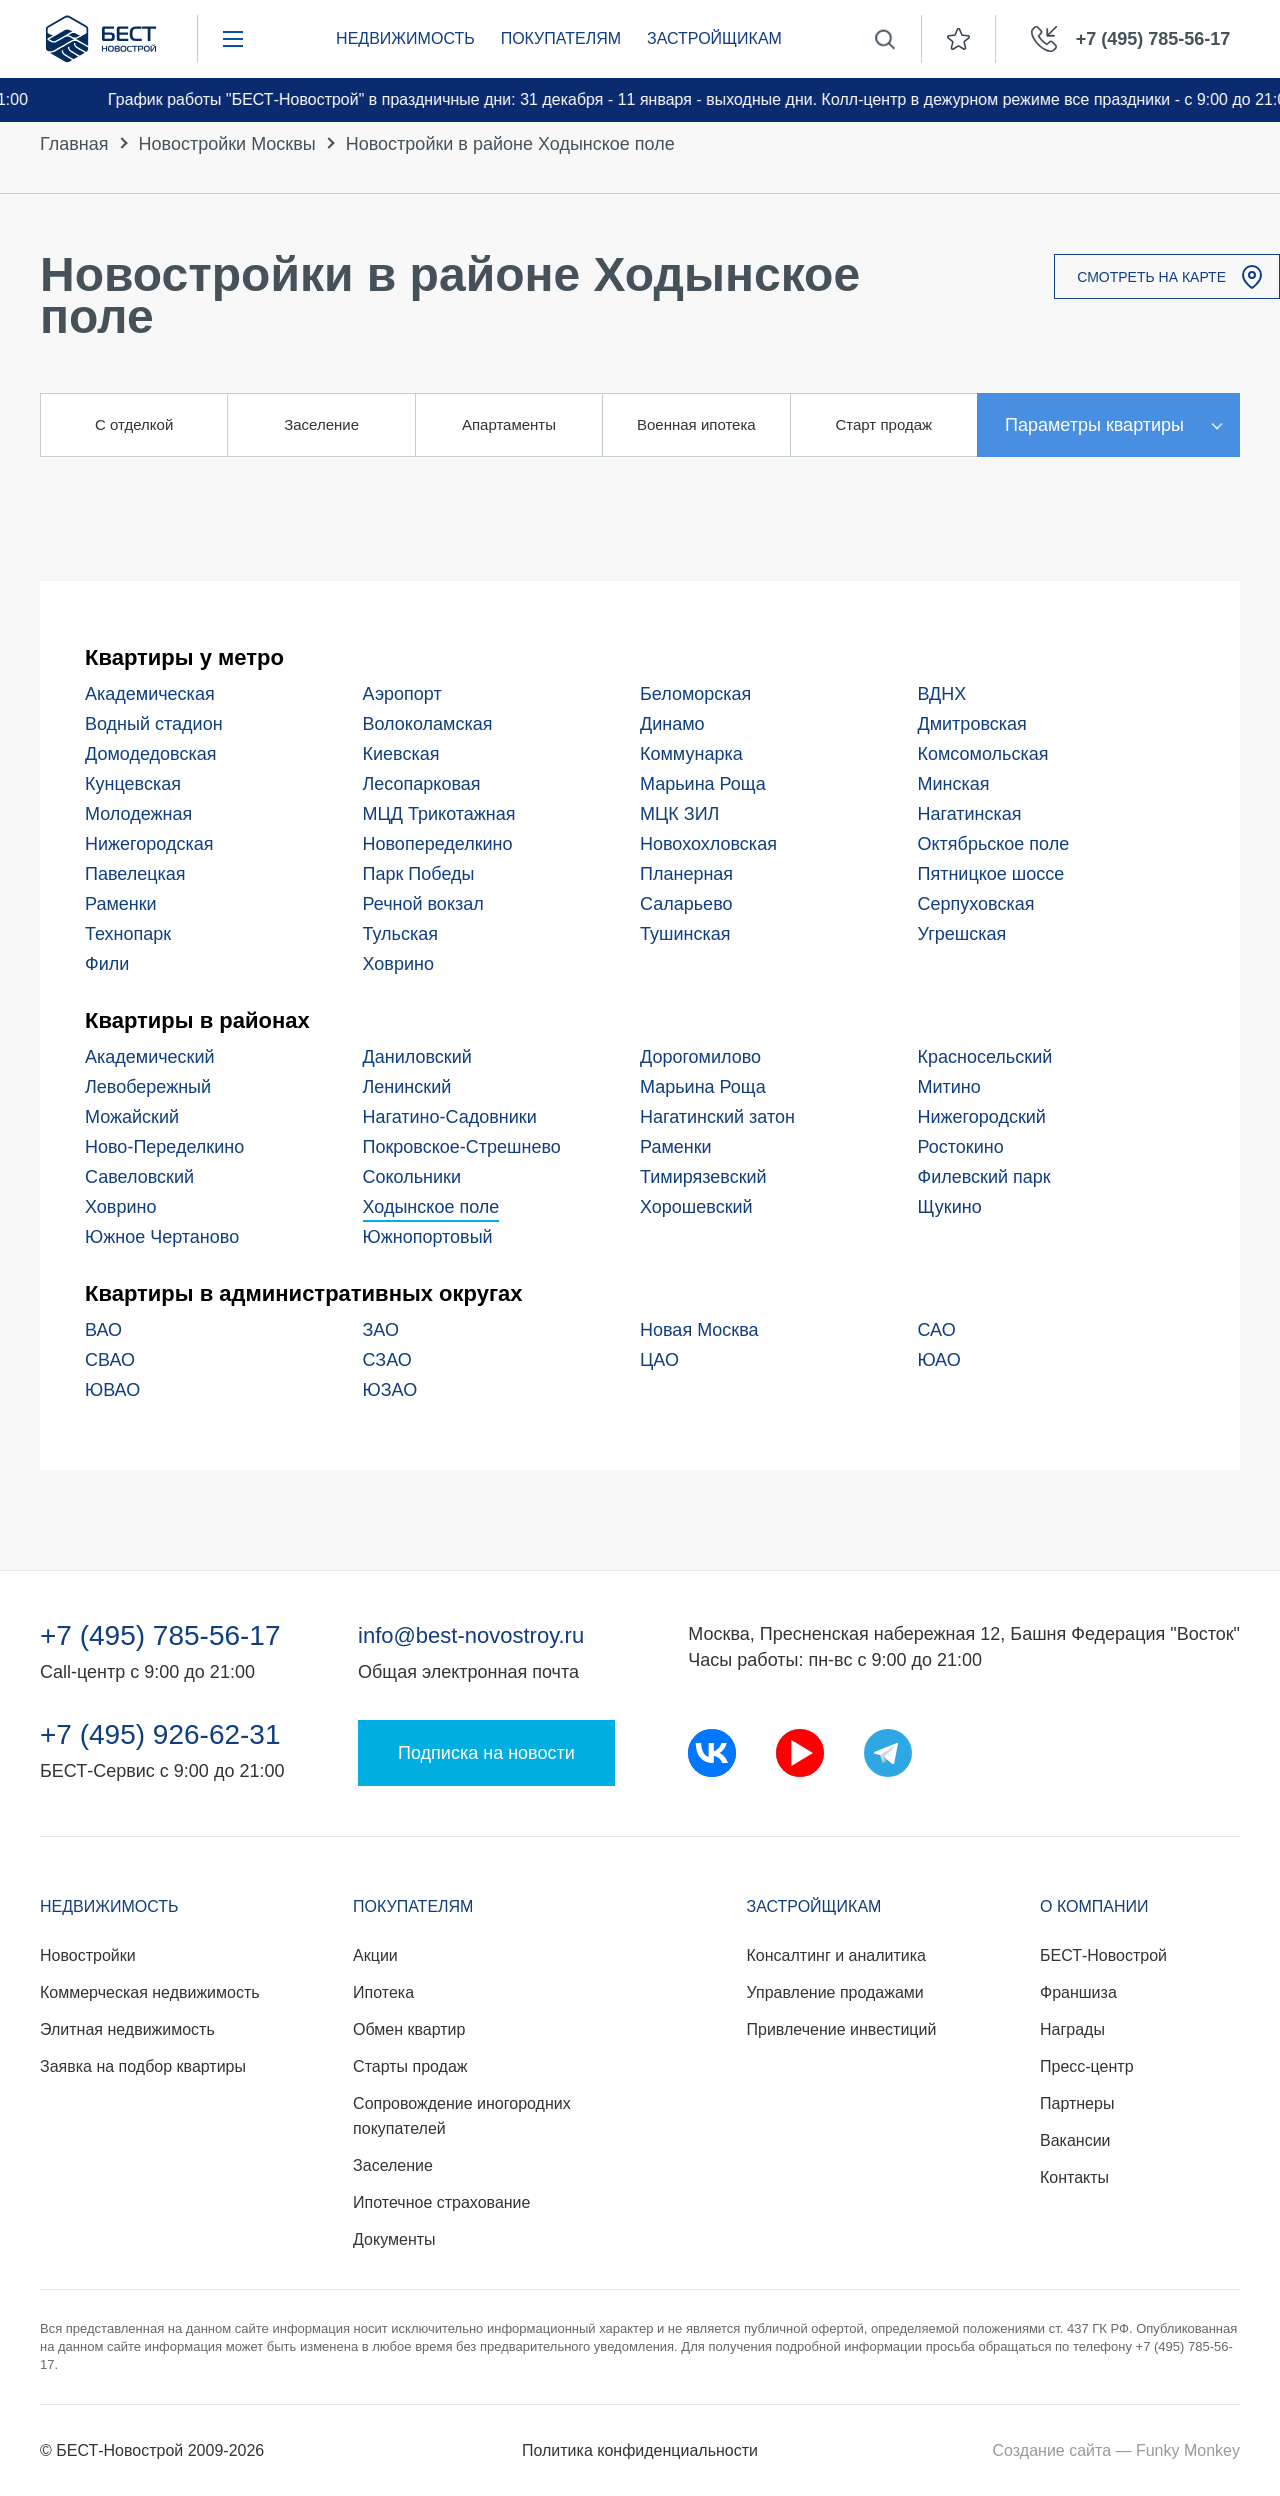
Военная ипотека (696, 424)
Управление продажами (835, 1992)
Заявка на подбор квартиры (143, 2066)
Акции (375, 1955)
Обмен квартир (409, 2029)
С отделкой (134, 424)
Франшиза (1078, 1992)
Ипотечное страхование (441, 2202)
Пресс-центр (1087, 2066)
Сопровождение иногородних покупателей (462, 2116)
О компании (1094, 1906)
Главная (74, 144)
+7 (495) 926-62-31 (160, 1735)
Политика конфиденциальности (640, 2450)
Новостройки (88, 1955)
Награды (1072, 2029)
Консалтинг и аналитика (836, 1955)
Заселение (321, 424)
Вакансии (1075, 2140)
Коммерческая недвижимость (150, 1992)
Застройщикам (714, 38)
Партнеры (1077, 2103)
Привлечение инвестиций (842, 2029)
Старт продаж (883, 424)
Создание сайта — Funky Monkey (1116, 2450)
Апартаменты (509, 424)
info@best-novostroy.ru (471, 1635)
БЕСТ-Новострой (1103, 1955)
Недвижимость (405, 38)
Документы (394, 2239)
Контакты (1074, 2177)
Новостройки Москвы (227, 144)
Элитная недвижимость (127, 2029)
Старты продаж (410, 2066)
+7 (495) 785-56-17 (160, 1636)
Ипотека (383, 1992)
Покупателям (561, 38)
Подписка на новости (486, 1753)
